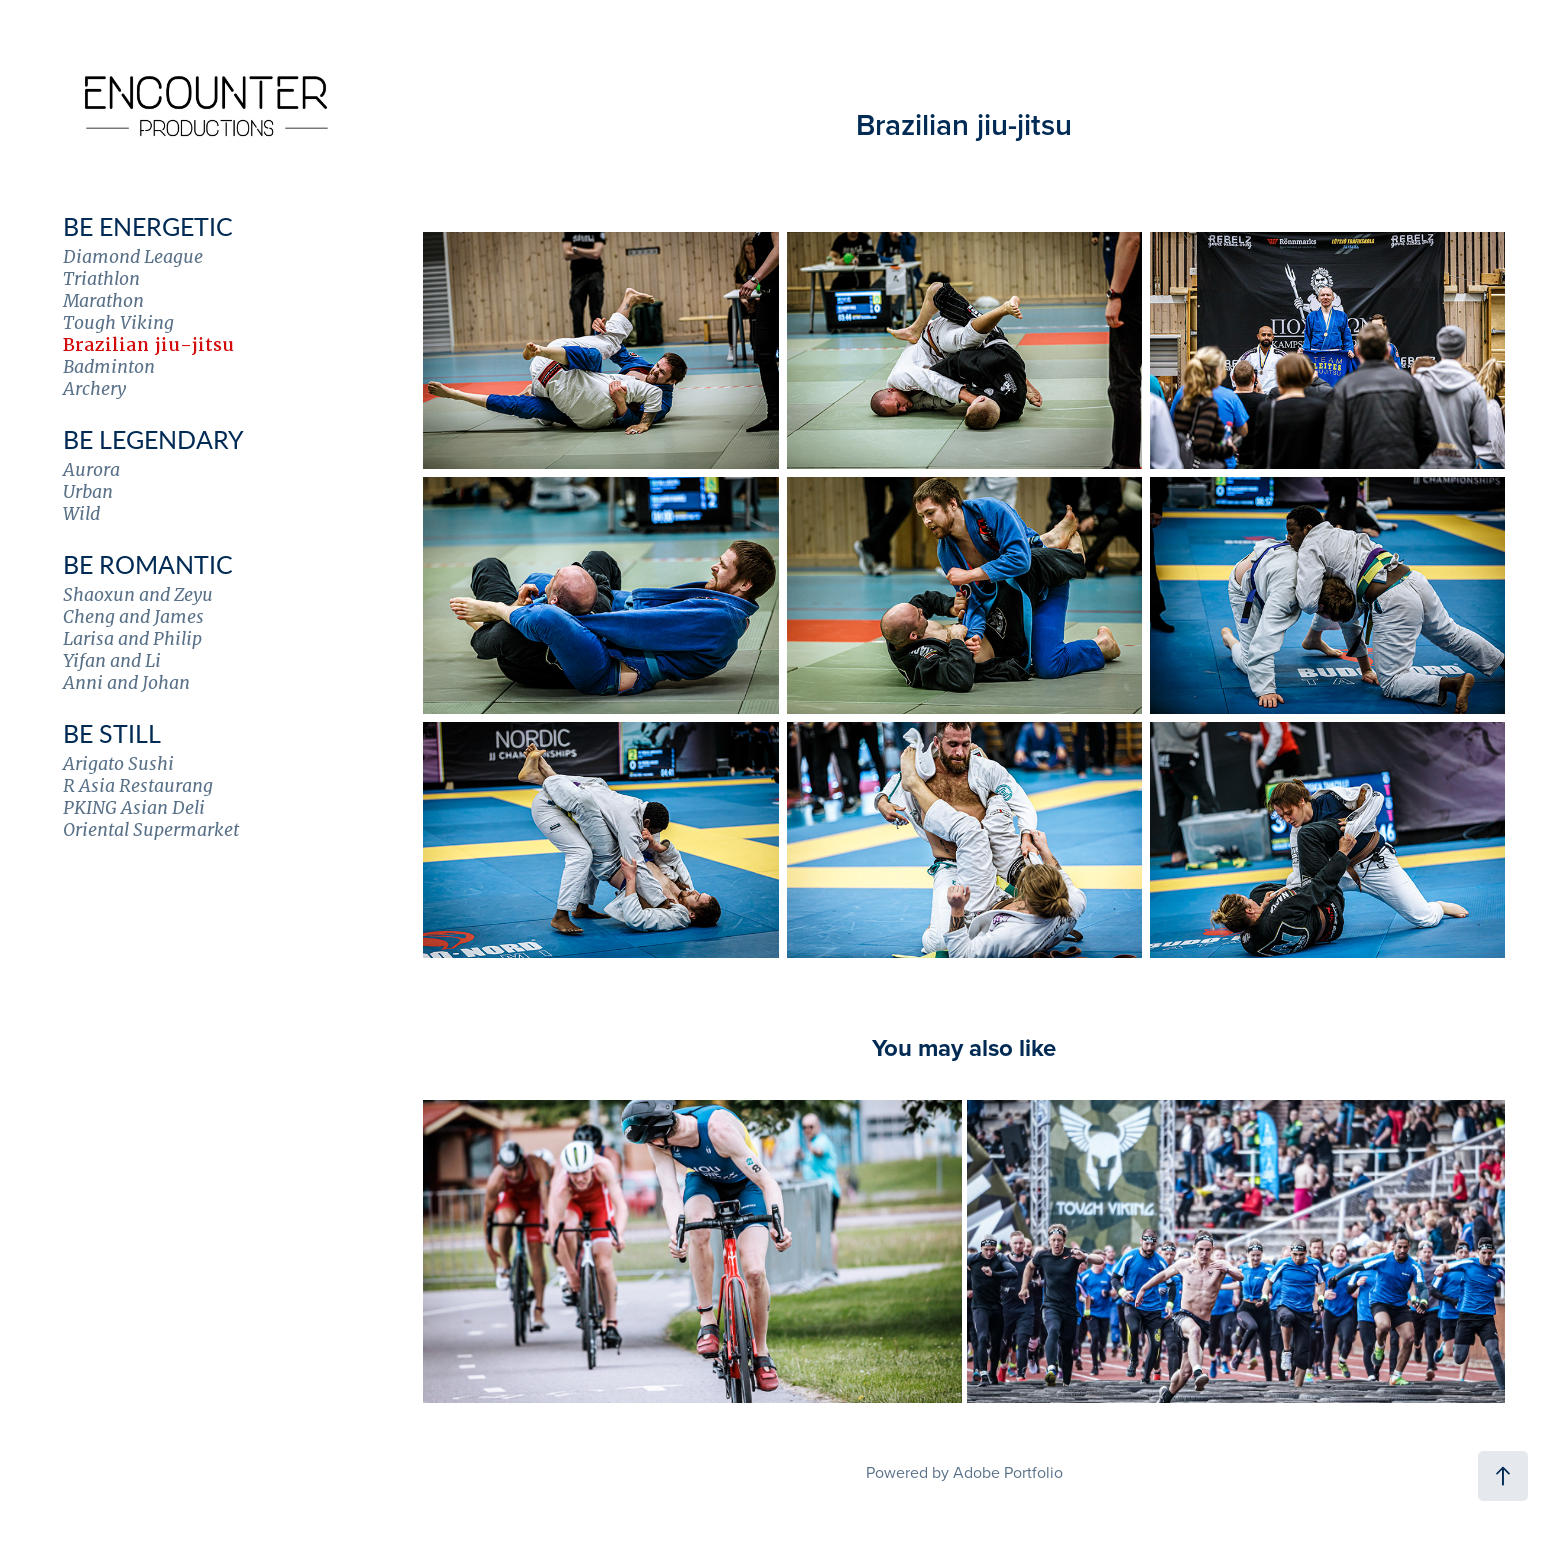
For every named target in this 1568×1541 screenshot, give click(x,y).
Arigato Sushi (118, 763)
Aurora (91, 469)
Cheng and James (133, 616)
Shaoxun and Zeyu (138, 594)
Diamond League (133, 256)
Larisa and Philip (132, 638)
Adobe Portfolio (1008, 1472)
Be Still (112, 733)
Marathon (103, 300)
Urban (88, 491)
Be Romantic (148, 564)
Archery (94, 388)
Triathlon (101, 278)
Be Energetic (148, 226)
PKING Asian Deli (134, 807)
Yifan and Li (112, 660)
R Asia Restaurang (138, 785)
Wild (81, 513)
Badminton (109, 366)
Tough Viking (118, 322)
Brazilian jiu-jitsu (148, 344)
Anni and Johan (126, 682)
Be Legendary (153, 439)
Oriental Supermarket (151, 829)
